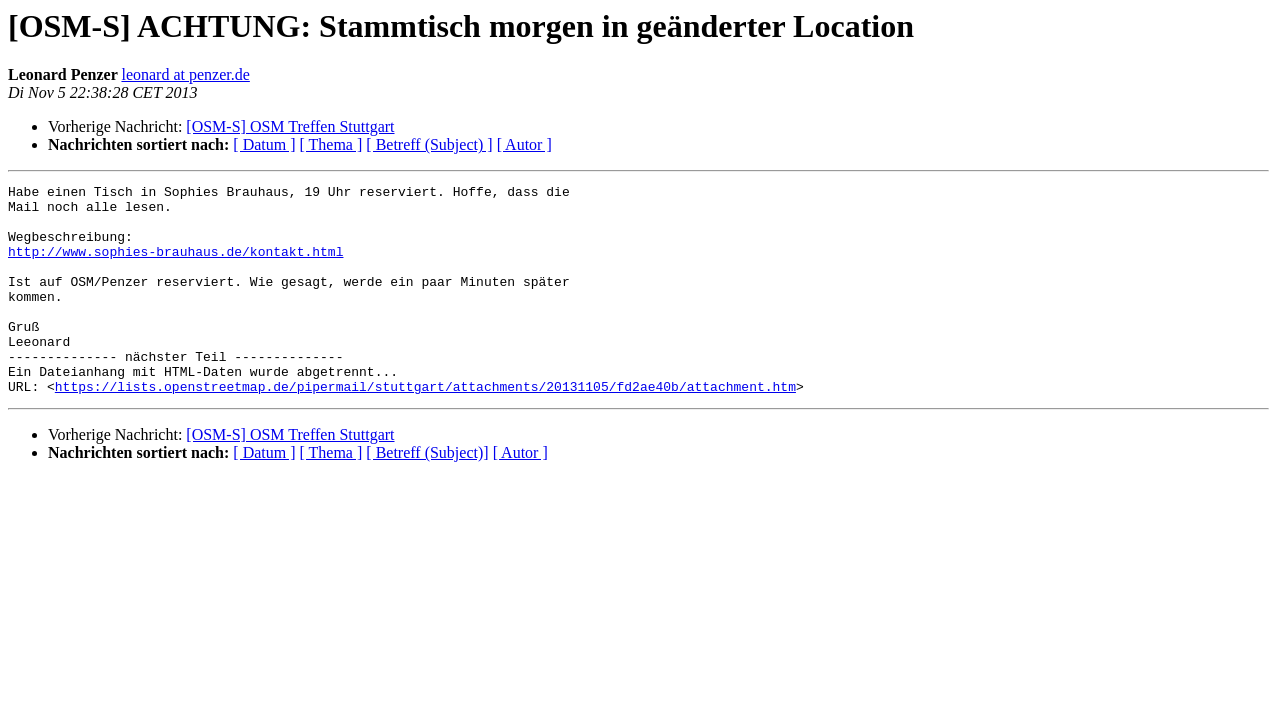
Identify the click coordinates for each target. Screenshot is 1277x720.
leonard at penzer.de (185, 74)
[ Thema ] (331, 144)
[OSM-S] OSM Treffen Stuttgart (290, 126)
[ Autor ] (524, 144)
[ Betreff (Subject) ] (429, 144)
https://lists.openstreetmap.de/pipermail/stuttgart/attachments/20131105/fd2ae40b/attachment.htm (425, 428)
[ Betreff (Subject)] (427, 494)
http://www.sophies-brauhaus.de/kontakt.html (175, 266)
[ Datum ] (264, 144)
